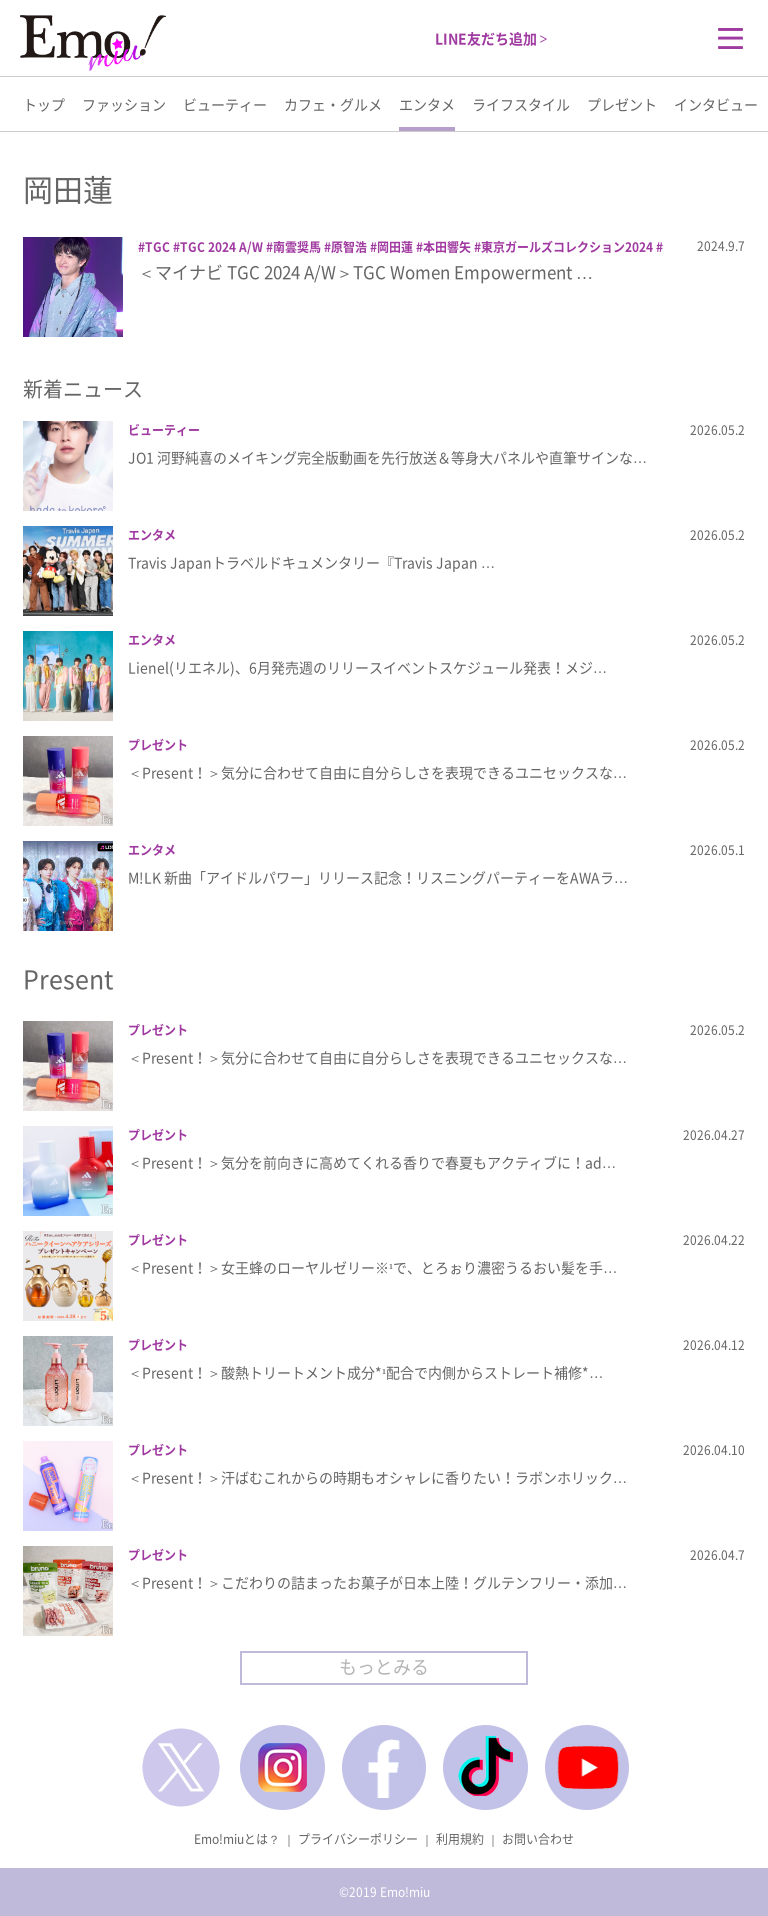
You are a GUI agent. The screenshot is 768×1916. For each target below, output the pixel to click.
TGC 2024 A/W (221, 247)
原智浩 (349, 247)
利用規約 (460, 1839)
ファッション (124, 104)
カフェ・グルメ (333, 104)
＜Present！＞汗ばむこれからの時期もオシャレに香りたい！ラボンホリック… (377, 1477)
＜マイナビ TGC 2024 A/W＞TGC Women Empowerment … (365, 271)
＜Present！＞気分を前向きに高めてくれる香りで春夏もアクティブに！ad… (372, 1162)
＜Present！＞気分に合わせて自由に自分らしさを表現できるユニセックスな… (377, 772)
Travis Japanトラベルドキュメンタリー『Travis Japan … (311, 562)
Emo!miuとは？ (237, 1839)
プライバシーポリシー (358, 1839)
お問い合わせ (538, 1839)
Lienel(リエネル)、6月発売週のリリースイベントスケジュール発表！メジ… (367, 667)
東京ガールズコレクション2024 (567, 247)
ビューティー (225, 104)
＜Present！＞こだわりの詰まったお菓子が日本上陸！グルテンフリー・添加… (377, 1582)
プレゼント (622, 104)
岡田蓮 (395, 247)
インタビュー (716, 104)
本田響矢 (447, 247)
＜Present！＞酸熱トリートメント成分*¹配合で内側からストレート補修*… (365, 1372)
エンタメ (427, 104)
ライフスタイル (521, 104)
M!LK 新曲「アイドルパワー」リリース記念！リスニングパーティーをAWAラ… (378, 877)
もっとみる (384, 1666)
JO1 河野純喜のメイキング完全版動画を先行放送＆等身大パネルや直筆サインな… (387, 457)
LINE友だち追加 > (491, 38)
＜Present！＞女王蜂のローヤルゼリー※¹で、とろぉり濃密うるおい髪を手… (372, 1267)
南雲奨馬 (297, 247)
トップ (44, 104)
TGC (157, 247)
